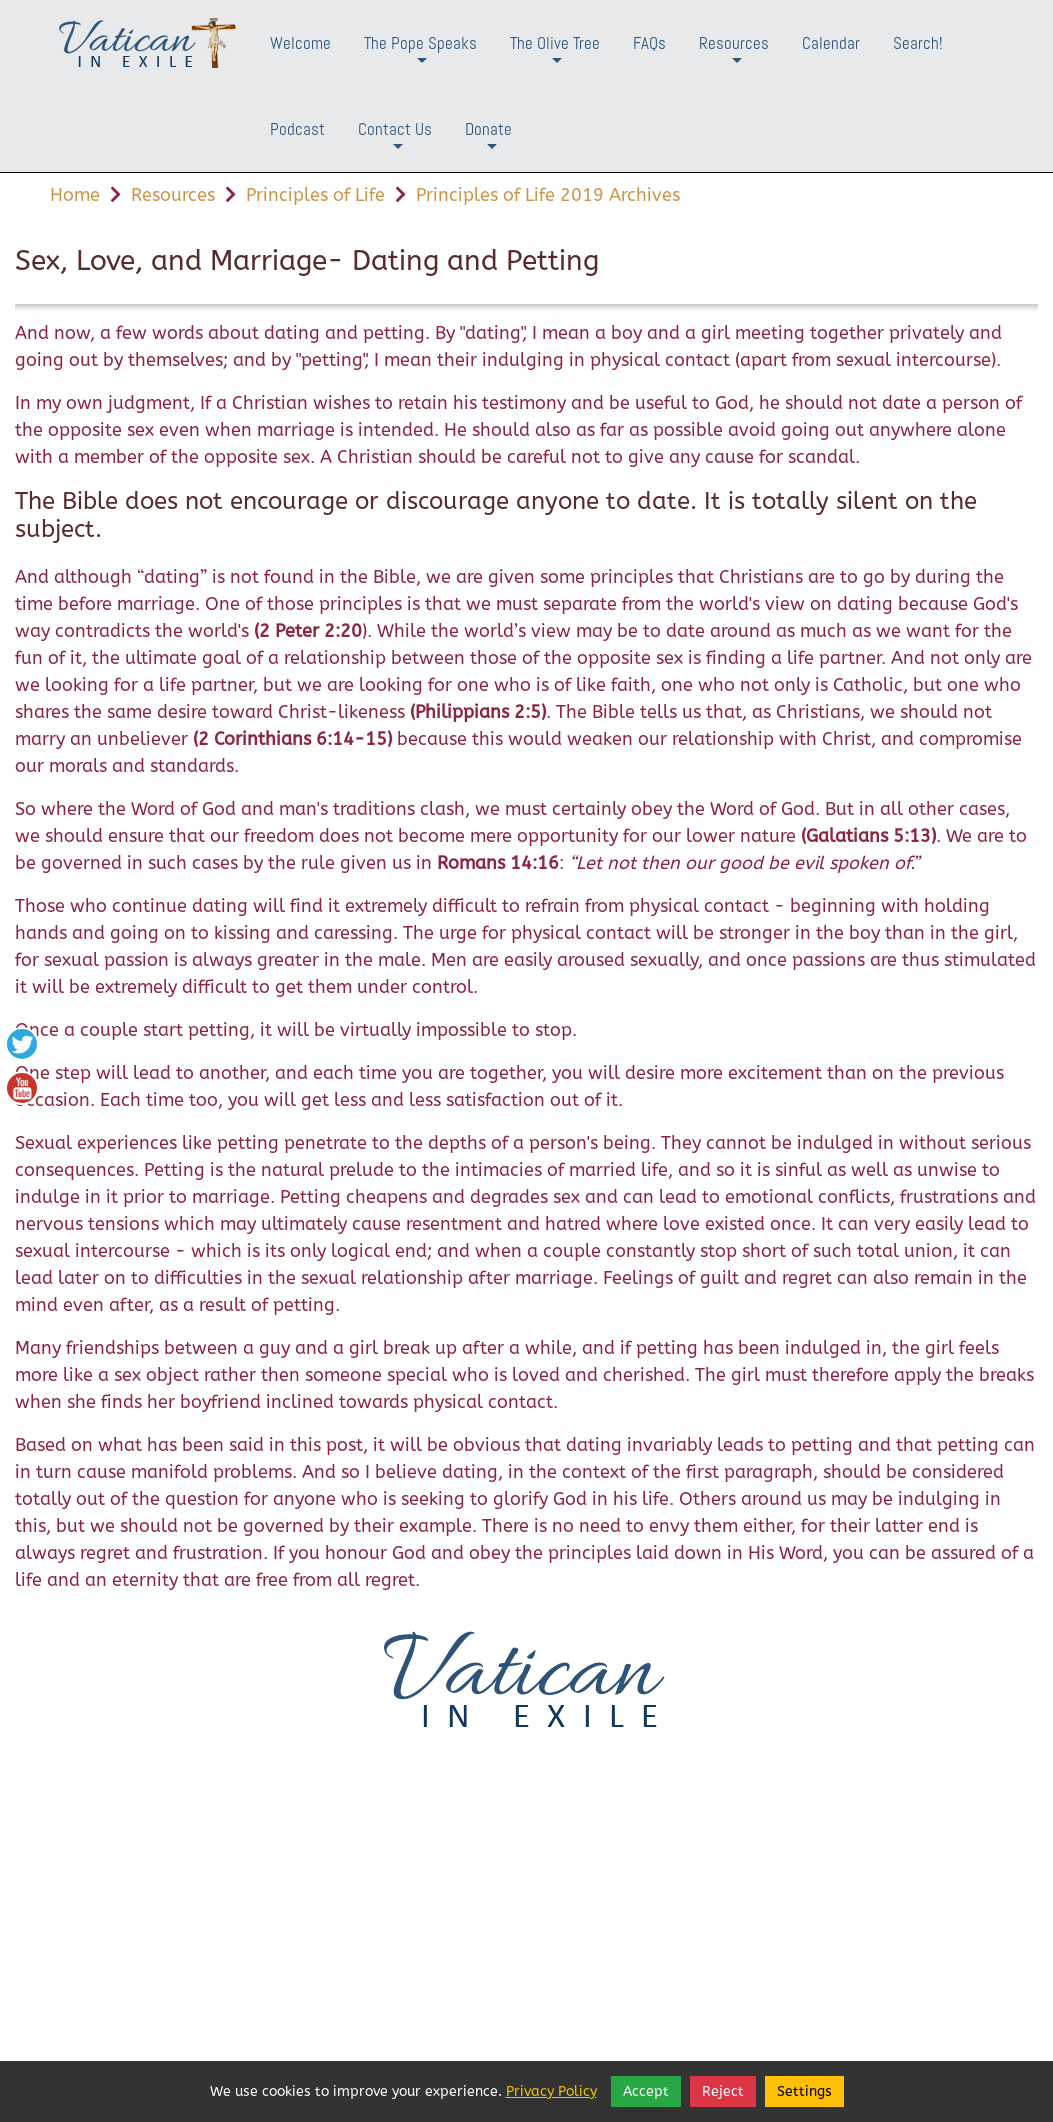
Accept (646, 2091)
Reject (723, 2091)
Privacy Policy (551, 2091)
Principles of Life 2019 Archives (548, 195)
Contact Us (395, 144)
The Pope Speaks (420, 58)
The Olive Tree (555, 58)
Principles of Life (315, 195)
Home (75, 195)
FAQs (649, 43)
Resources (734, 58)
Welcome (300, 43)
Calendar (831, 43)
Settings (804, 2091)
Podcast (297, 129)
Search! (918, 43)
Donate (488, 144)
